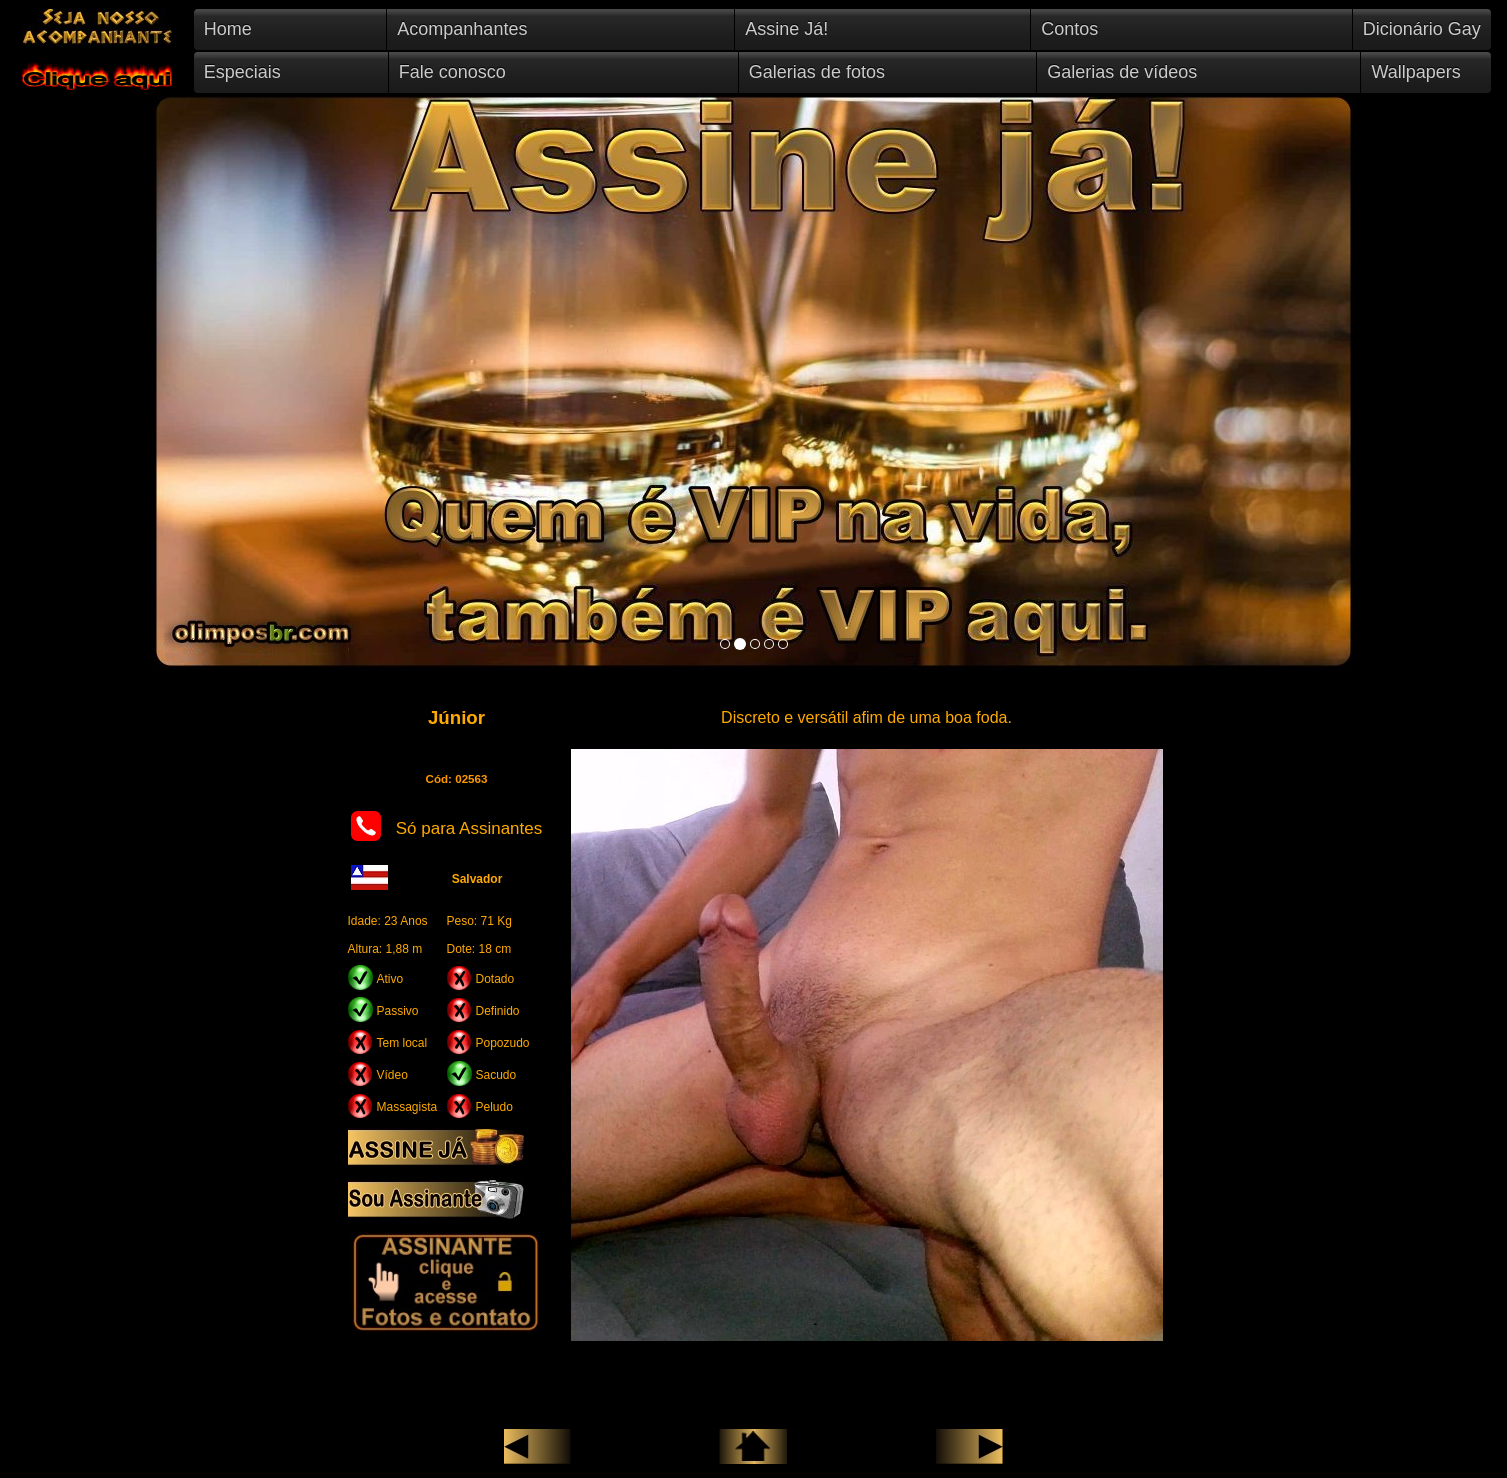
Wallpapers (1415, 72)
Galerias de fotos (817, 72)
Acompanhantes (462, 29)
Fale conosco (452, 72)
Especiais (242, 72)
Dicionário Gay (1422, 29)
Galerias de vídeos (1122, 72)
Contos (1069, 29)
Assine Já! (786, 29)
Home (228, 29)
